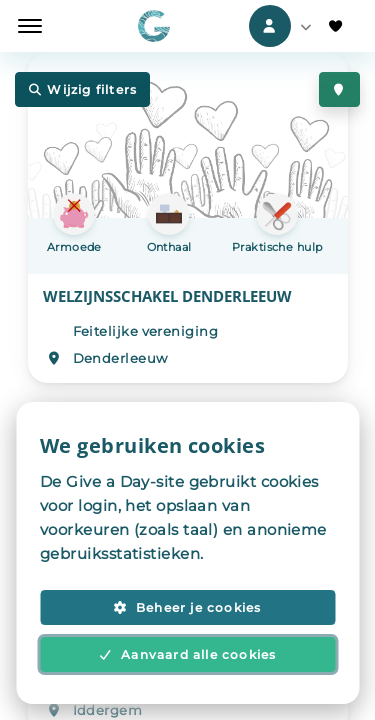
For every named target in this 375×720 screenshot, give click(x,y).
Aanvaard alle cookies (188, 654)
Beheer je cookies (187, 607)
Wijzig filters (82, 89)
